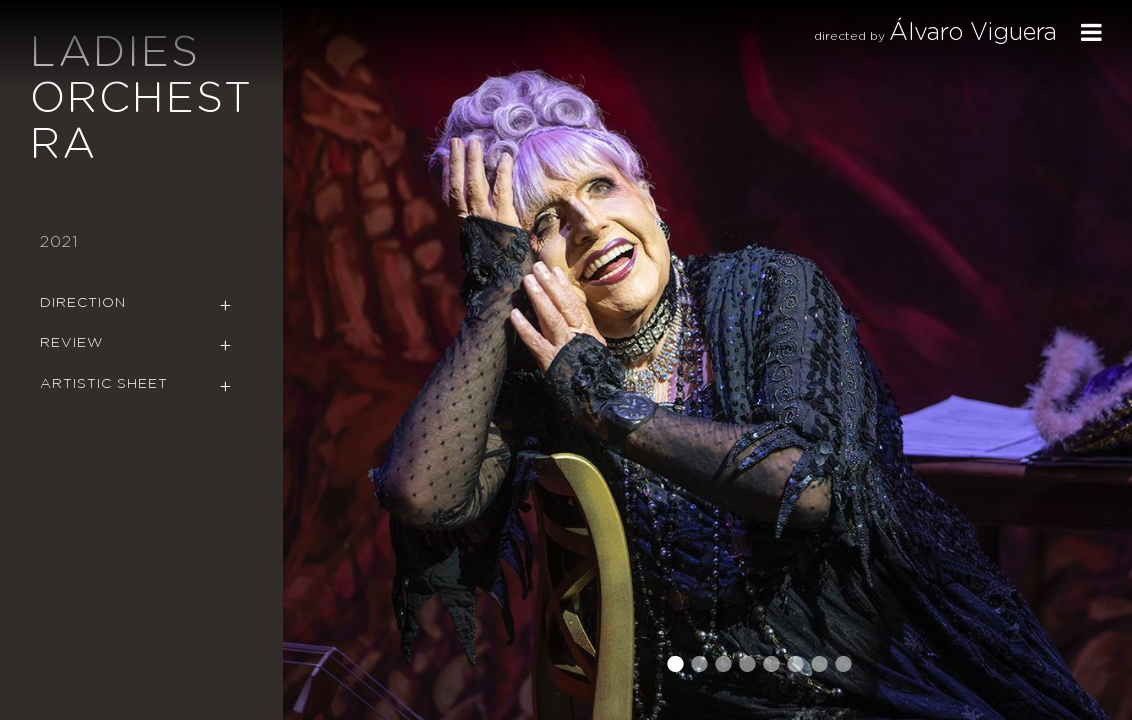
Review (71, 343)
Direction (83, 303)
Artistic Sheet (104, 384)
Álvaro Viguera (973, 33)
